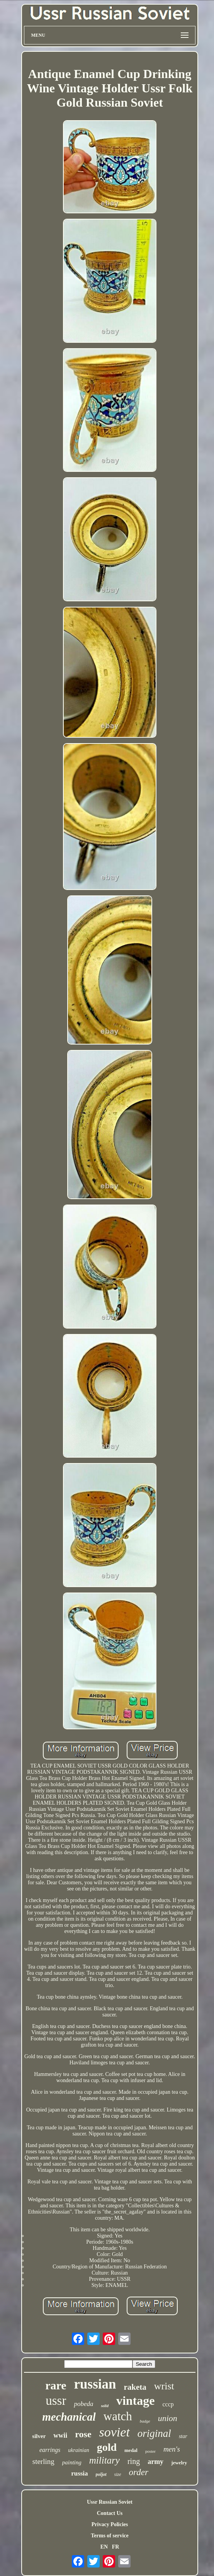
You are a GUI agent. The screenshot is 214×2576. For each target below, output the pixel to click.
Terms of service (109, 2536)
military (104, 2460)
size (117, 2474)
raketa (135, 2387)
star (183, 2436)
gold (107, 2447)
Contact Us (110, 2513)
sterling (43, 2461)
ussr (56, 2401)
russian (95, 2384)
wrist (164, 2386)
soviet (114, 2432)
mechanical (69, 2417)
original (154, 2433)
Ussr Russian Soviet (109, 2502)
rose (83, 2434)
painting (72, 2462)
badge (145, 2421)
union (167, 2418)
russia (79, 2473)
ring (133, 2461)
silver (39, 2436)
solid (104, 2406)
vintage (135, 2401)
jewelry (179, 2462)
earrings (49, 2450)
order (138, 2472)
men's (171, 2449)
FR (115, 2547)
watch (118, 2416)
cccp (167, 2404)
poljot (101, 2474)
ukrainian (78, 2450)
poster (150, 2451)
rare (55, 2385)
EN (104, 2547)
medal (131, 2450)
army (155, 2461)
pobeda (83, 2404)
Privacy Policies (110, 2524)
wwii (60, 2435)
